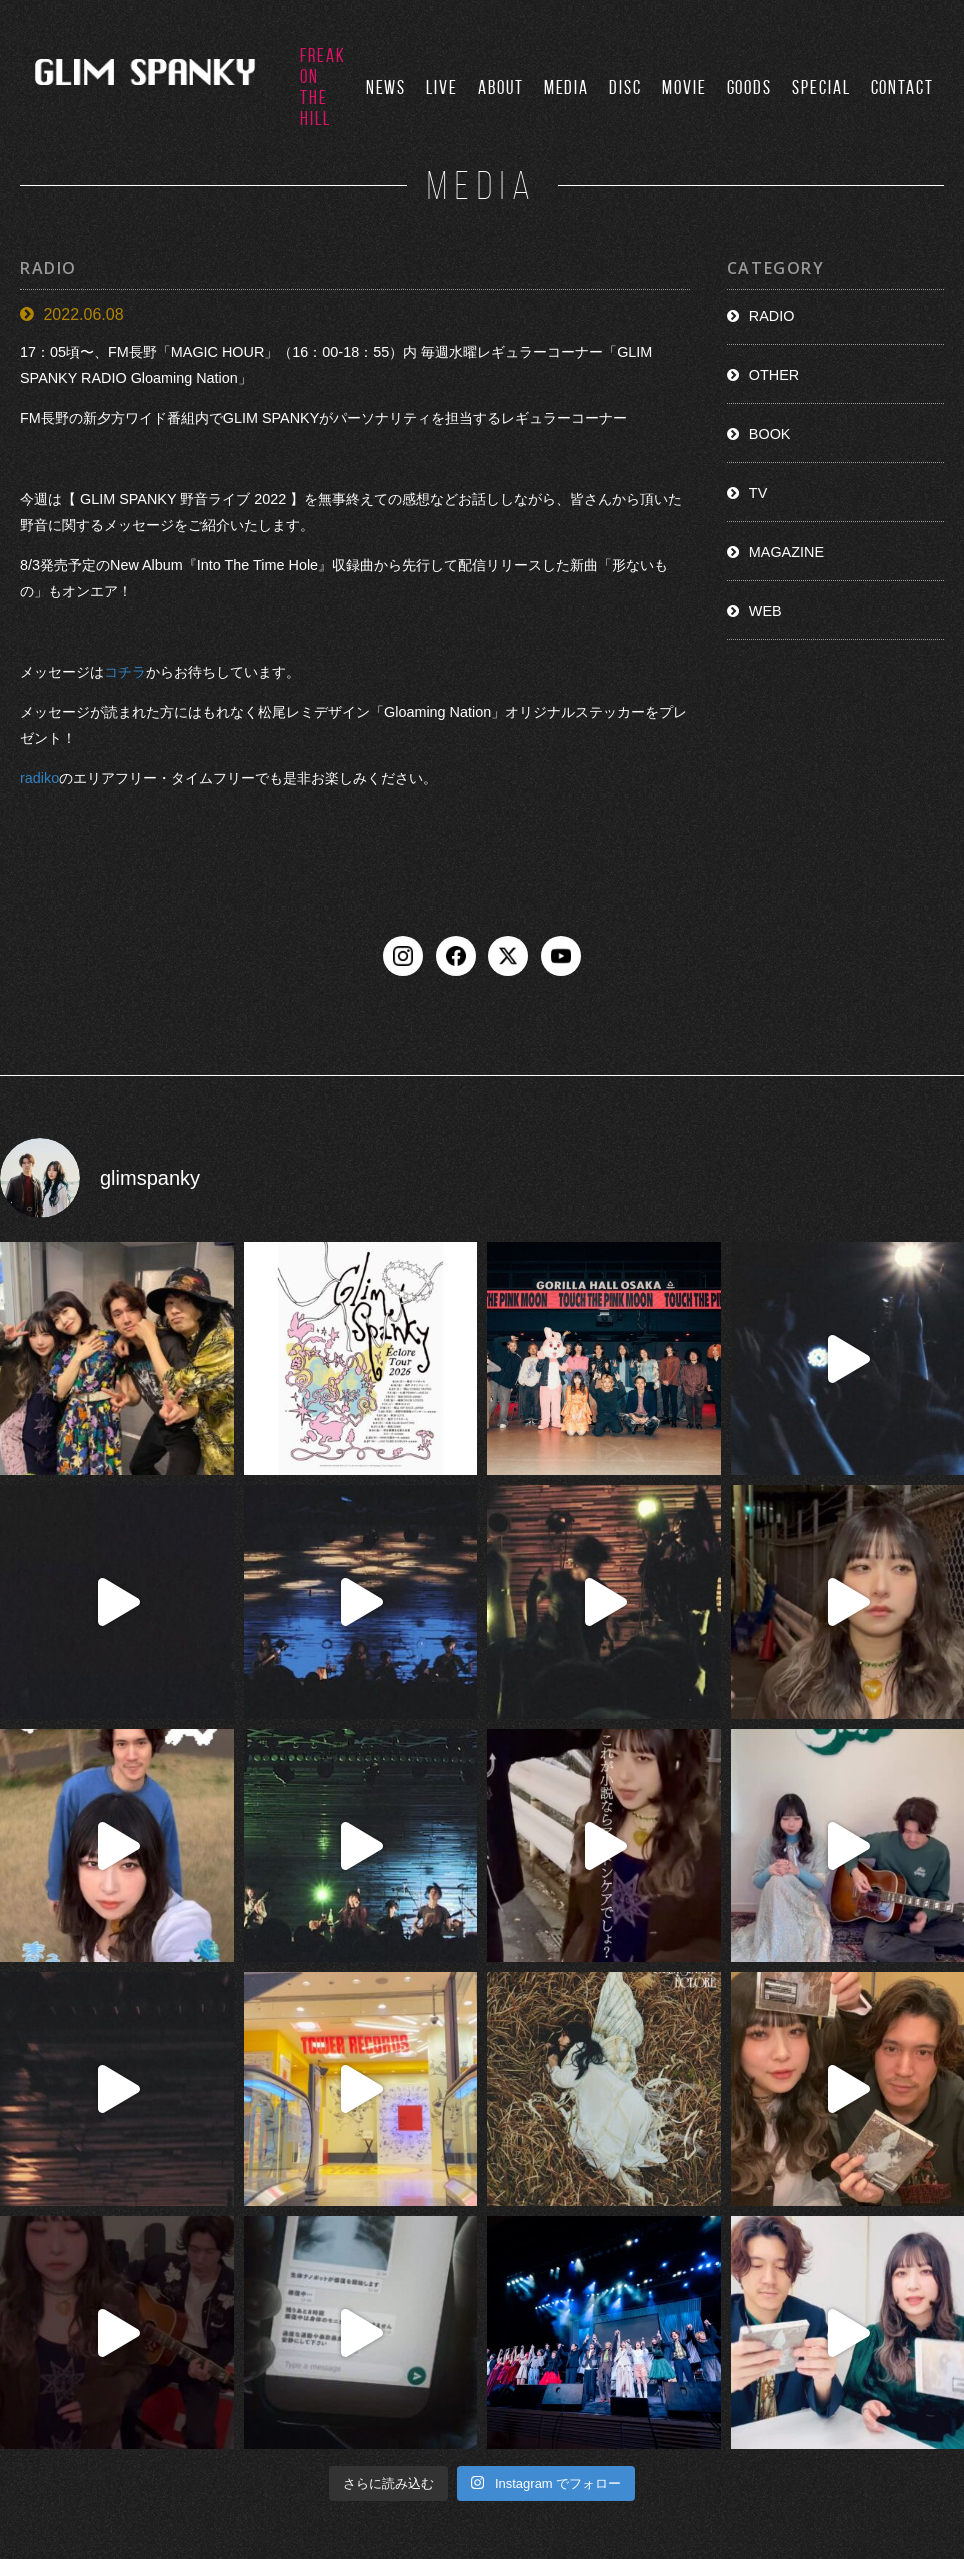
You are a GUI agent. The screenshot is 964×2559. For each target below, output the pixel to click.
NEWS (386, 87)
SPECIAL (821, 87)
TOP (204, 2439)
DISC (625, 87)
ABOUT (501, 87)
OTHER (774, 375)
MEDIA (567, 87)
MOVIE (684, 87)
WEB (765, 611)
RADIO (772, 316)
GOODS (750, 87)
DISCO (525, 2439)
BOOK (770, 434)
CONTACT (902, 87)
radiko (39, 779)
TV (758, 493)
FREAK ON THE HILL (323, 87)
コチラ (125, 672)
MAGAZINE (786, 552)
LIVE (442, 87)
